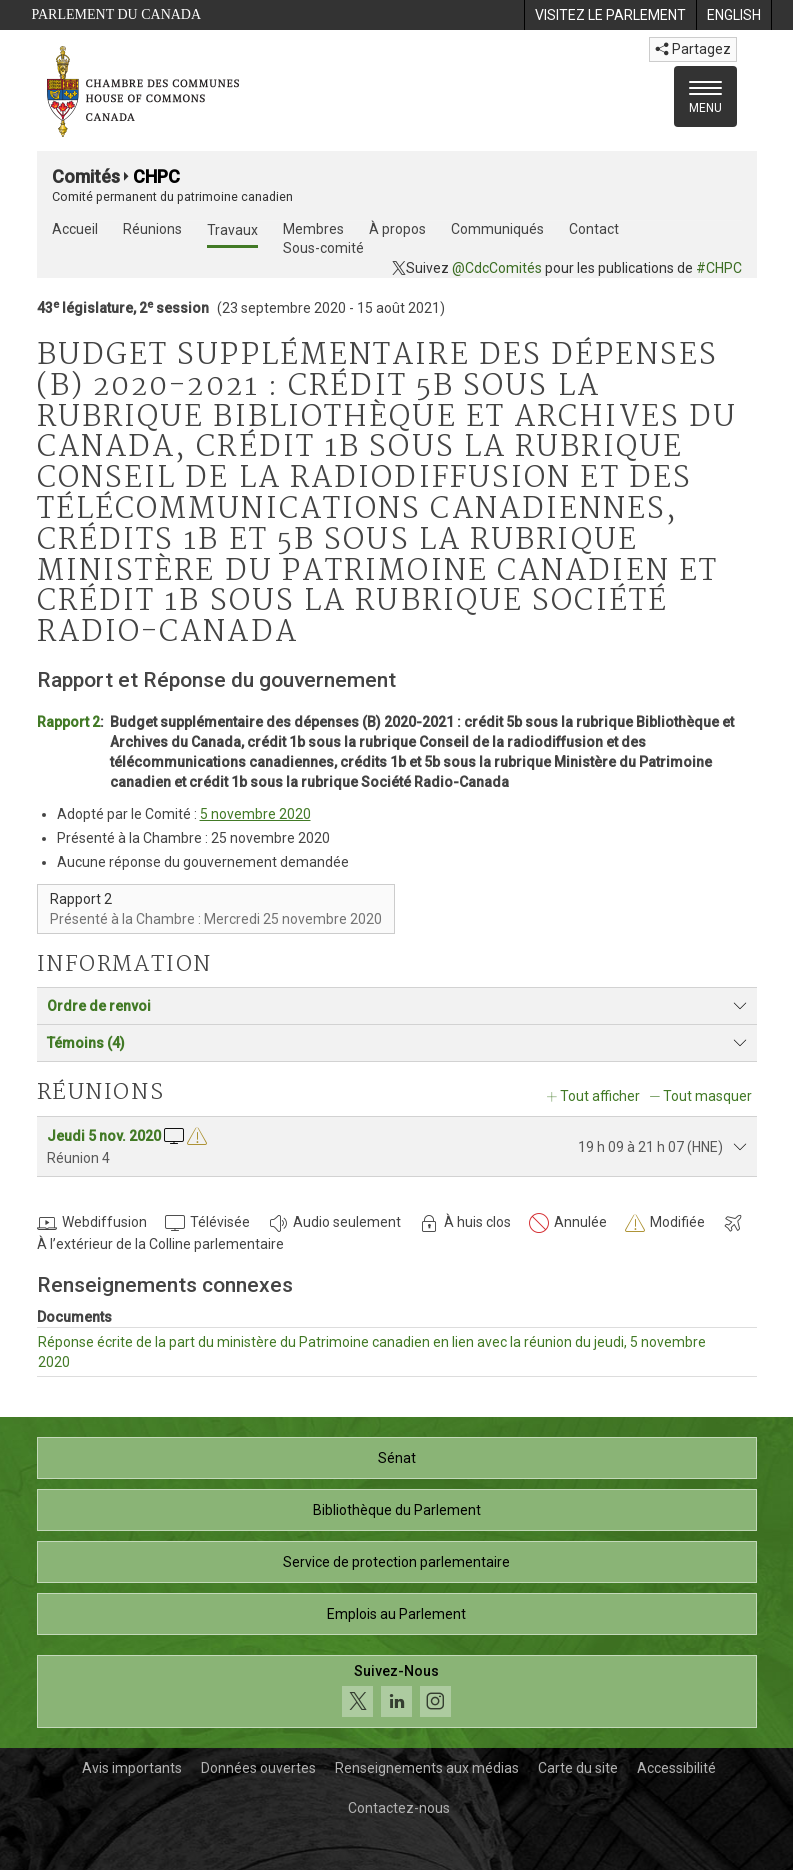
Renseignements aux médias (427, 1768)
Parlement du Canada (117, 14)
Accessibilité (676, 1768)
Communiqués (497, 229)
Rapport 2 (68, 722)
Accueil (75, 229)
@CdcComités (497, 268)
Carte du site (578, 1768)
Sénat (397, 1458)
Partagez (693, 49)
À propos (397, 229)
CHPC (156, 176)
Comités (86, 176)
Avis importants (132, 1768)
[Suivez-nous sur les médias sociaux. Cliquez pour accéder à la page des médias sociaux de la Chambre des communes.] (397, 1691)
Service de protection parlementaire (396, 1562)
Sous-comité (323, 248)
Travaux (232, 230)
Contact (594, 229)
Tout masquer (707, 1096)
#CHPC (719, 268)
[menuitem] (610, 15)
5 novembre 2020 (255, 814)
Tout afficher (600, 1096)
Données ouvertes (258, 1768)
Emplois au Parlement (396, 1614)
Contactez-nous (399, 1808)
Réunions (152, 229)
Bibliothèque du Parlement (397, 1510)
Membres (313, 229)
